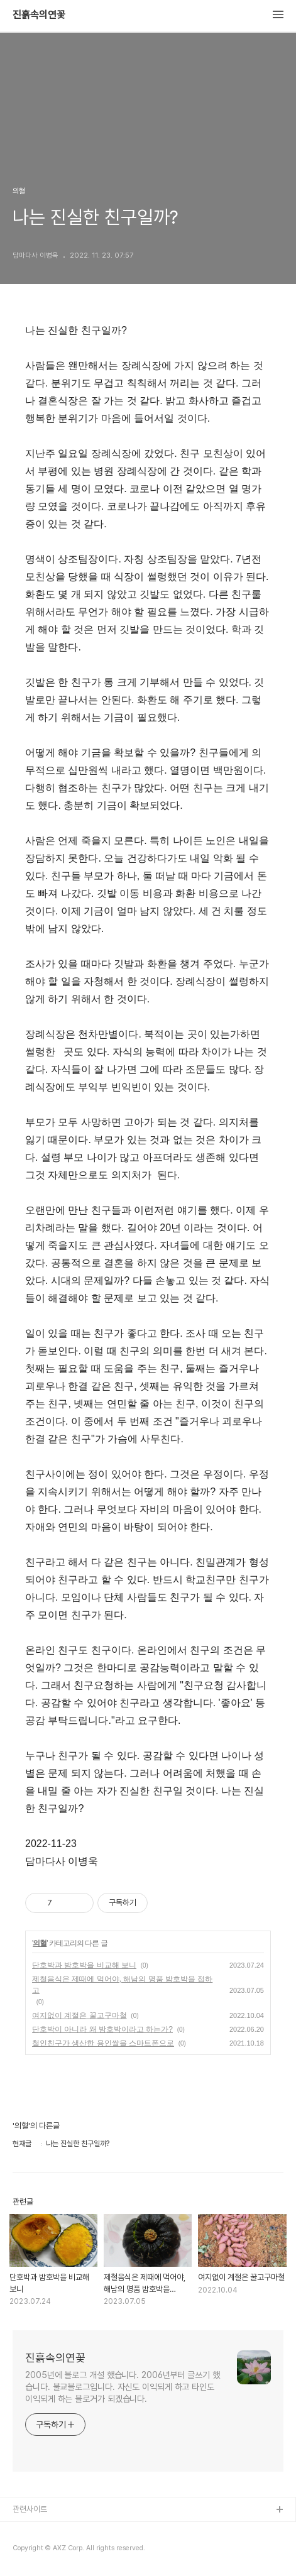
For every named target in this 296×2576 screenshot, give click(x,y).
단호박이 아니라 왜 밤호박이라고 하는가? (102, 2029)
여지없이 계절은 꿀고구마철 (79, 2015)
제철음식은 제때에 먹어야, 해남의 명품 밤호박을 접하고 (122, 1985)
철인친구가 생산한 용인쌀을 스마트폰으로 (103, 2043)
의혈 (40, 1943)
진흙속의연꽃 (39, 15)
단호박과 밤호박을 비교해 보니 (84, 1965)
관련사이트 (30, 2509)
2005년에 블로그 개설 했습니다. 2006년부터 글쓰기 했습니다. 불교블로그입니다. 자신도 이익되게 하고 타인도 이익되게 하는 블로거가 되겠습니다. (122, 2387)
